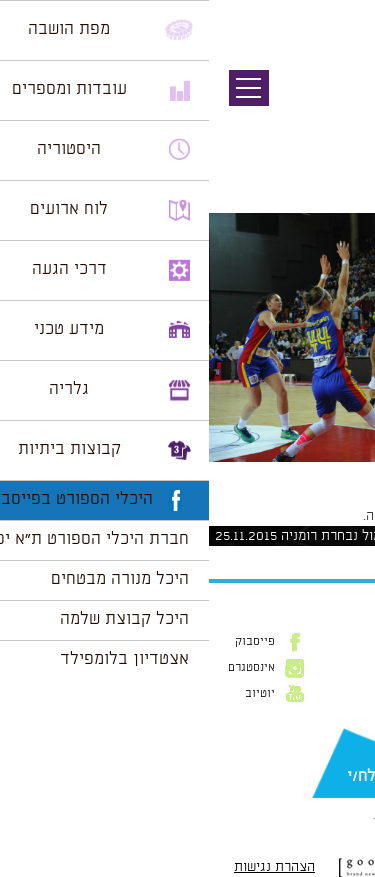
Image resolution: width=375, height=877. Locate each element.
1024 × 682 (247, 472)
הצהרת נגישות (65, 867)
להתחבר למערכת (309, 516)
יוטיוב (51, 694)
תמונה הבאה (340, 125)
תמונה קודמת (337, 105)
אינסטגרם (42, 668)
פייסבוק (46, 642)
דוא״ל (345, 744)
